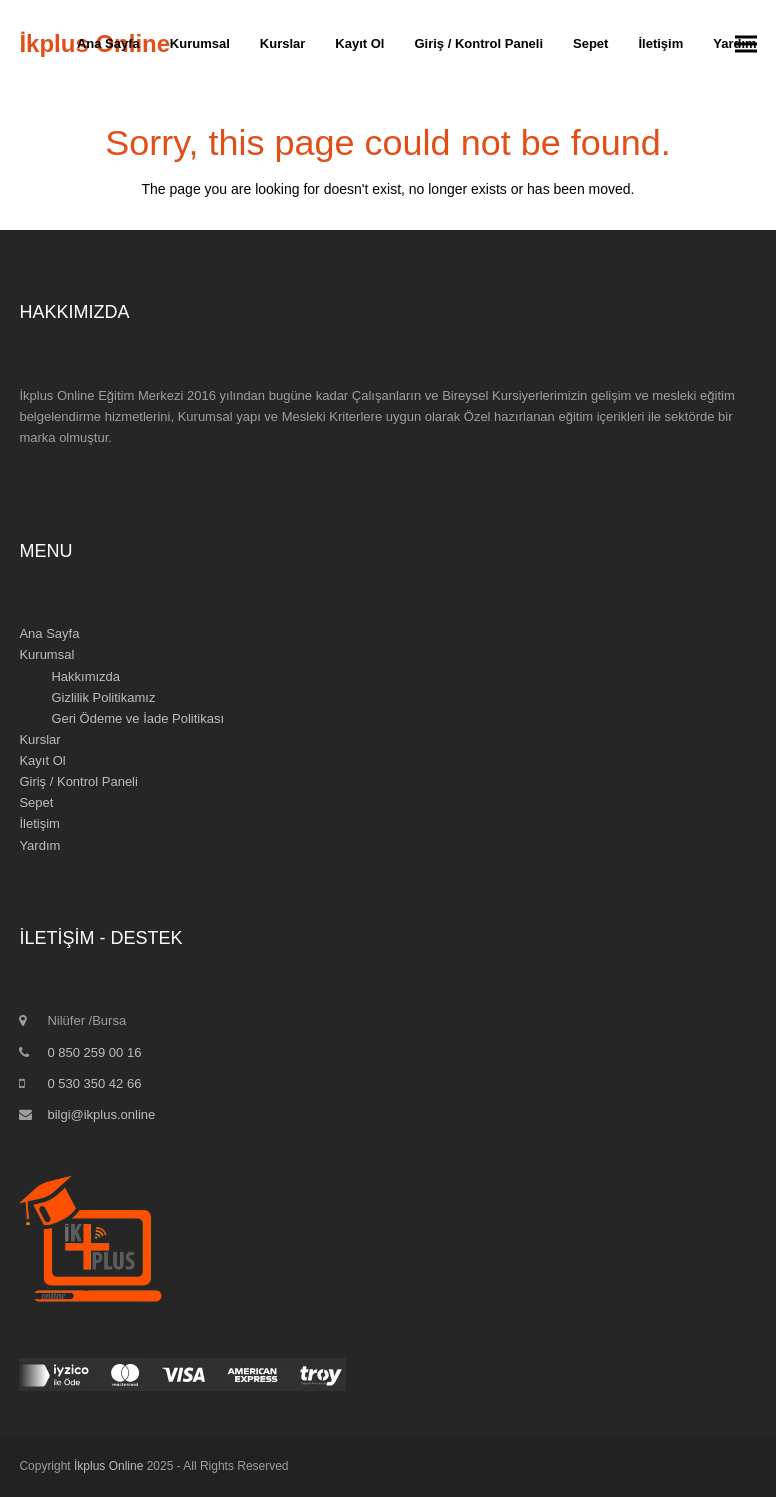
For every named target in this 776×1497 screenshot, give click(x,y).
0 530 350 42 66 (94, 1083)
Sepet (36, 802)
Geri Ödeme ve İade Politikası (137, 718)
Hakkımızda (85, 676)
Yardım (39, 845)
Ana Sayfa (49, 633)
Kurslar (39, 739)
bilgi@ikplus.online (101, 1114)
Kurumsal (46, 654)
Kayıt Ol (42, 760)
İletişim (39, 823)
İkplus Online (108, 1466)
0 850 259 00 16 (94, 1052)
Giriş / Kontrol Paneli (78, 781)
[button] (746, 44)
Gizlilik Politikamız (103, 697)
